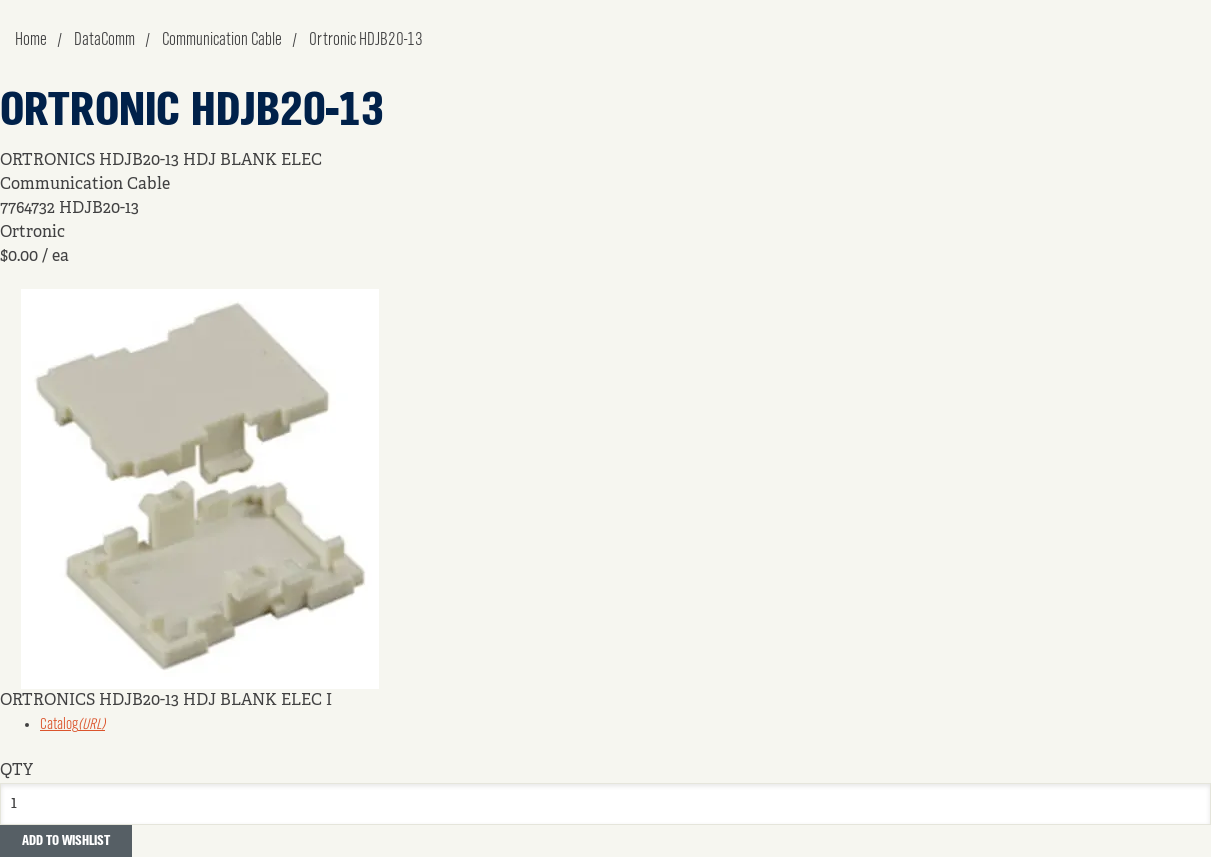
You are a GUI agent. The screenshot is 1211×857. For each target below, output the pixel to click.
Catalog (72, 725)
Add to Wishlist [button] (66, 841)
